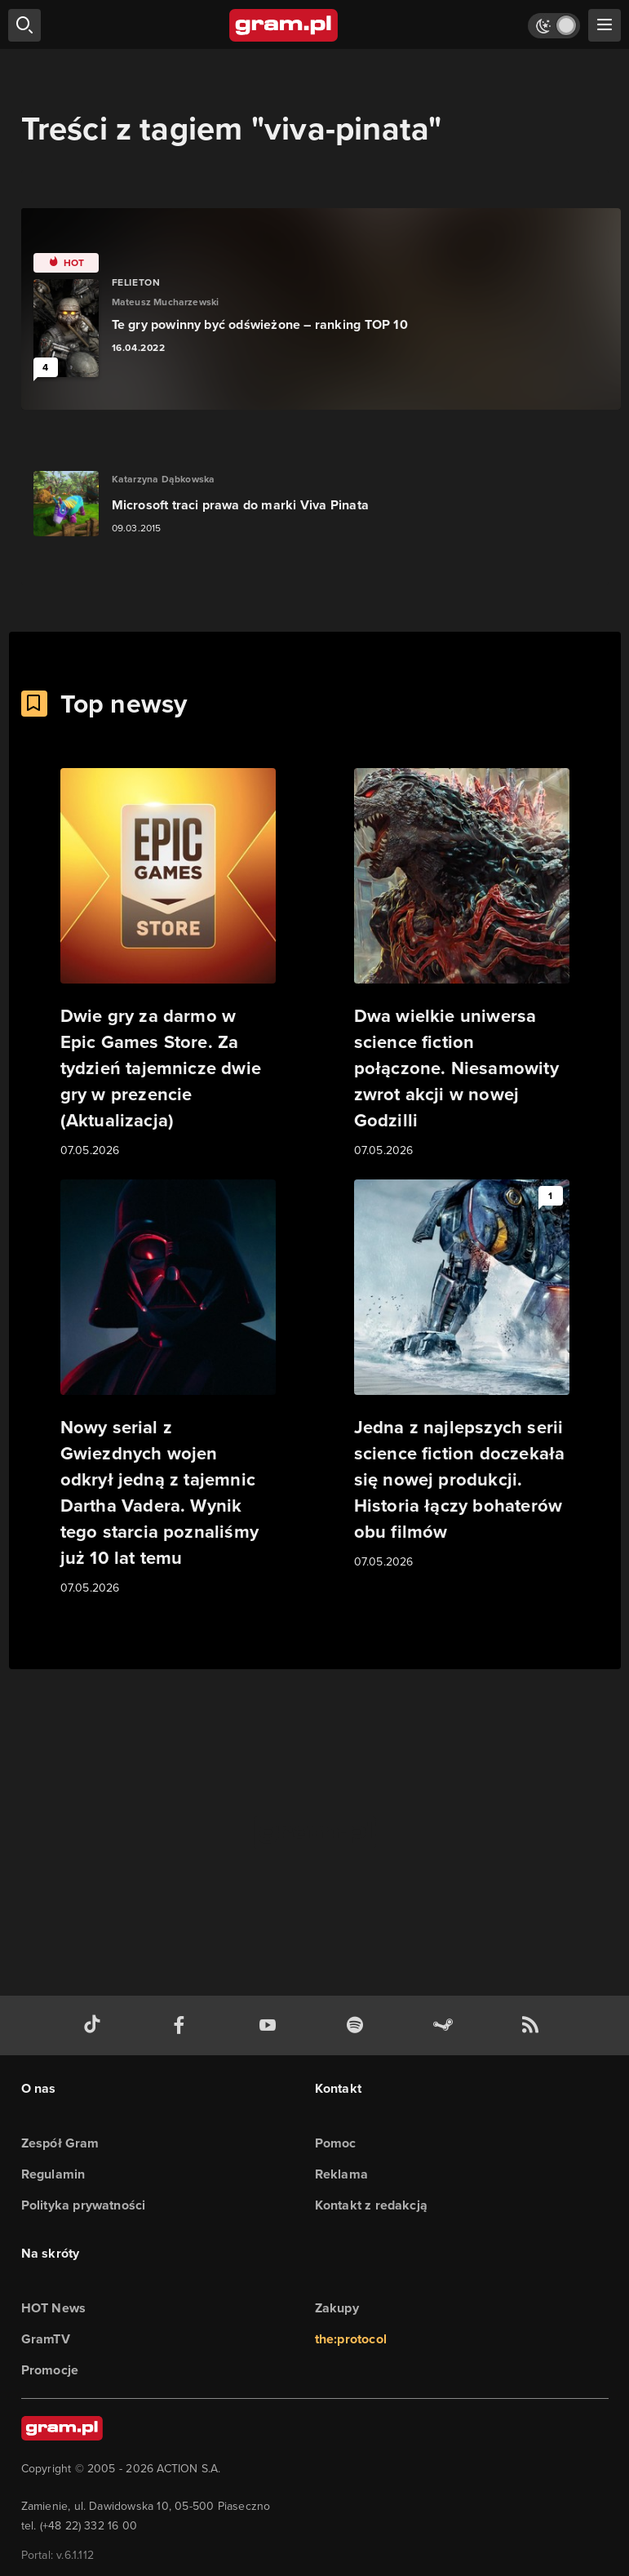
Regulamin (53, 2174)
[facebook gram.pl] (183, 2025)
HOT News (53, 2307)
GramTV (45, 2339)
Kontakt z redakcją (371, 2205)
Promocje (50, 2370)
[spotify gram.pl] (358, 2025)
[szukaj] (24, 25)
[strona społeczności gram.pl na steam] (446, 2025)
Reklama (341, 2174)
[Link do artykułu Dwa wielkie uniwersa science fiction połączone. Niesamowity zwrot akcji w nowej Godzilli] (461, 964)
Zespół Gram (60, 2143)
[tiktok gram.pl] (95, 2025)
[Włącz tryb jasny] (554, 25)
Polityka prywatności (83, 2205)
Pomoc (336, 2143)
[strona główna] (284, 25)
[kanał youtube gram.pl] (271, 2025)
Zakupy (337, 2307)
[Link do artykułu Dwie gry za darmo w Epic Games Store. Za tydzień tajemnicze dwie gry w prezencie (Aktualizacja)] (168, 964)
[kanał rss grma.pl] (533, 2025)
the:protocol (351, 2339)
